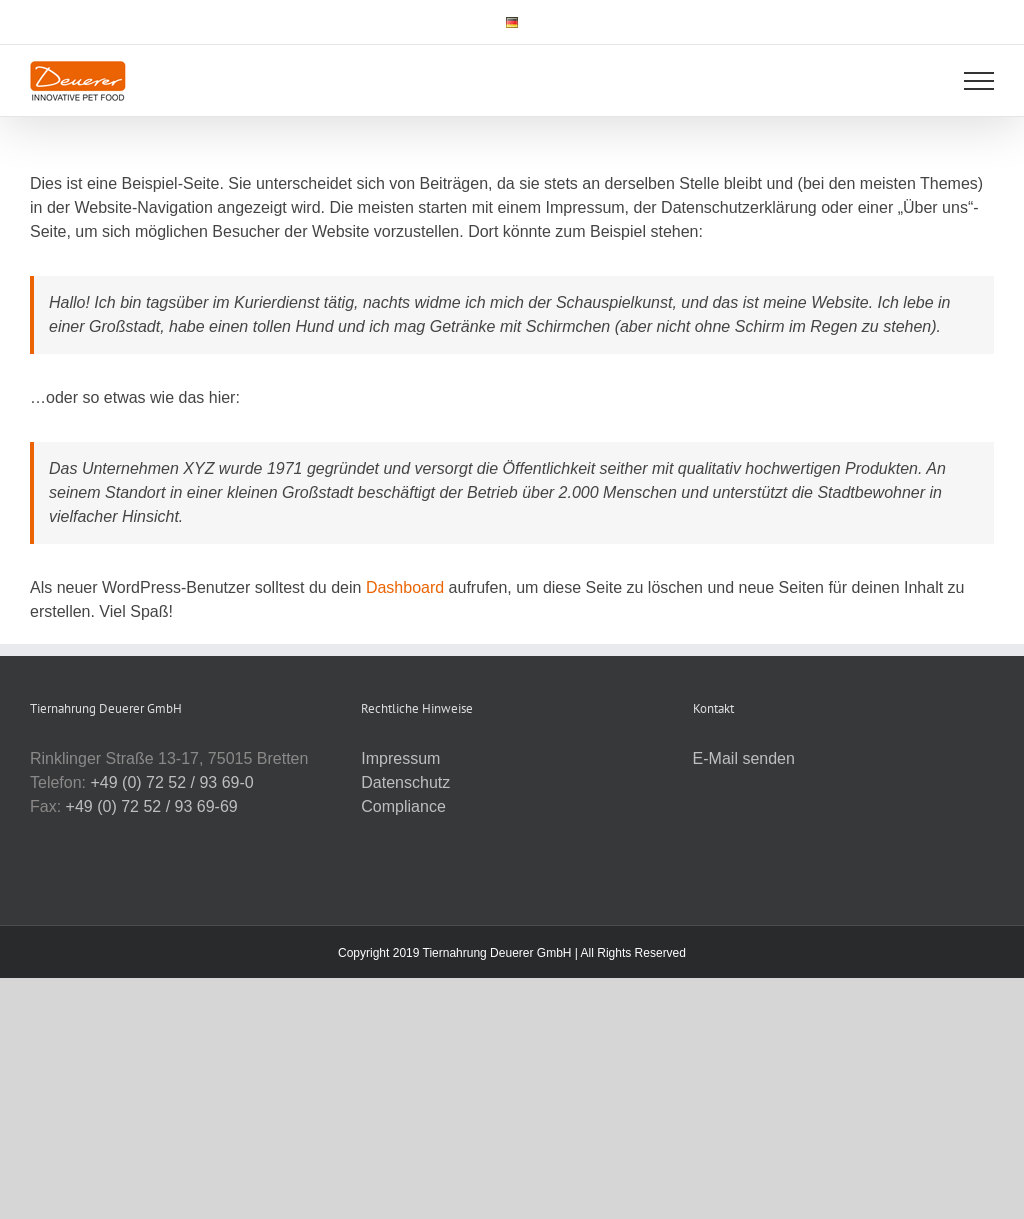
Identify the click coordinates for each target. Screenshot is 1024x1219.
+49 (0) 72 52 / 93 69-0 (171, 782)
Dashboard (405, 587)
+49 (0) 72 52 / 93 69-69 (152, 806)
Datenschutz (405, 782)
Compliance (403, 806)
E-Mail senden (744, 758)
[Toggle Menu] (979, 81)
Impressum (400, 758)
